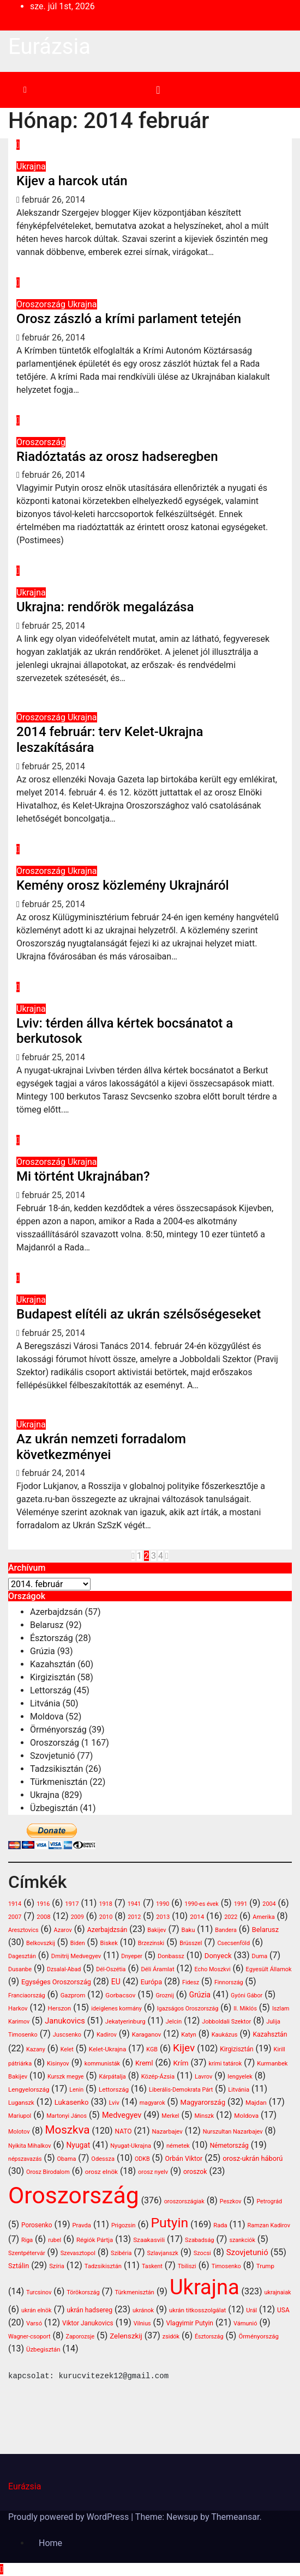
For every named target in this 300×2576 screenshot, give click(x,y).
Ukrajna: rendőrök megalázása (105, 607)
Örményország (58, 1729)
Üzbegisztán (54, 1808)
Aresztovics (23, 1930)
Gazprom (73, 1995)
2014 (197, 1917)
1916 (43, 1903)
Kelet (67, 2049)
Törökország (83, 2292)
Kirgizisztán (52, 1677)
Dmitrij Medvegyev (76, 1956)
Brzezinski (151, 1943)
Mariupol (19, 2115)
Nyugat (79, 2145)
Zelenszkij (126, 2336)
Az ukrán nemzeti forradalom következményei (101, 1446)
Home (50, 2543)
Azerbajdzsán (56, 1612)
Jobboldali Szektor (226, 2021)
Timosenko (226, 2266)
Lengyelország (28, 2089)
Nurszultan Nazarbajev (233, 2131)
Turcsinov (38, 2292)
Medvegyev (121, 2115)
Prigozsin (123, 2225)
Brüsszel (190, 1943)
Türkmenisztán (58, 1782)
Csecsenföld (233, 1943)
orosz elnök (101, 2172)
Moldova (46, 1716)
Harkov (18, 2008)
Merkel (170, 2115)
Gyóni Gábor (246, 1995)
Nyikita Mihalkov (29, 2145)
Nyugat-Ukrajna (130, 2145)
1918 (105, 1903)
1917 (72, 1903)
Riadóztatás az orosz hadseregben (117, 456)
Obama (66, 2158)
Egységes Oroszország (56, 1982)
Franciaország (26, 1995)
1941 (134, 1903)
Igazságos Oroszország (187, 2008)
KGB (152, 2049)
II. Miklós (245, 2008)
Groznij (164, 1995)
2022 (230, 1917)
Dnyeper (131, 1956)
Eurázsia (49, 46)
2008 (43, 1917)
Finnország (228, 1982)
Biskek (109, 1943)
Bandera (226, 1930)
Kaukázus (225, 2034)
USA (283, 2310)
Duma (259, 1956)
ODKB (142, 2158)
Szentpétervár (26, 2253)
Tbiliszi (187, 2266)
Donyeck (218, 1956)
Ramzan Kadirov (269, 2225)
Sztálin (18, 2266)
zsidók (171, 2336)
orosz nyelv (153, 2172)
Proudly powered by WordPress (69, 2517)
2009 (77, 1917)
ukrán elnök (36, 2310)
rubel (54, 2240)
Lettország (50, 1690)
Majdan (256, 2102)
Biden (77, 1943)
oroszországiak (184, 2201)
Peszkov (231, 2201)
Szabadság (199, 2240)
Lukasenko (72, 2102)
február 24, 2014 (53, 1473)
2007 (14, 1917)
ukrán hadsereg (90, 2310)
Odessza (103, 2158)
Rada (220, 2225)
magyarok (152, 2102)
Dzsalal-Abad (64, 1969)
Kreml (144, 2063)
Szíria (56, 2266)
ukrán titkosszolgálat (197, 2310)
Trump (265, 2266)
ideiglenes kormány (116, 2008)
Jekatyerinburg (125, 2021)
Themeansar (235, 2517)
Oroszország (42, 304)
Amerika (263, 1917)
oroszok (195, 2172)
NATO (123, 2131)
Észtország (51, 1638)
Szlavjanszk (162, 2253)
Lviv (114, 2102)
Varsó (34, 2323)
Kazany (35, 2049)
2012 (134, 1917)
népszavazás (25, 2158)
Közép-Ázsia (158, 2076)
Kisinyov (58, 2063)
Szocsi (202, 2253)
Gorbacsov (120, 1995)
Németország (229, 2145)
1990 (162, 1903)
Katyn (188, 2034)
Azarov (63, 1930)
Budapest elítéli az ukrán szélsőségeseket (138, 1314)
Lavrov (203, 2076)
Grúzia (42, 1651)
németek (178, 2145)
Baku (188, 1930)
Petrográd (269, 2201)
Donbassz (171, 1956)
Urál (251, 2310)
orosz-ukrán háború (253, 2158)
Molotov (19, 2131)
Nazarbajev (167, 2131)
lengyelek (239, 2076)
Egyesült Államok (269, 1969)
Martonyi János (66, 2115)
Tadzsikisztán (56, 1769)
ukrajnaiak (278, 2292)
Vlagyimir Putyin (189, 2323)
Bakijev (156, 1930)
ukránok (143, 2310)
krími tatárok (225, 2063)
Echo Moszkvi (213, 1969)
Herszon (59, 2008)
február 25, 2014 (53, 626)
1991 (241, 1903)
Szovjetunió (52, 1756)
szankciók (242, 2240)
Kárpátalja (112, 2076)
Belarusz (46, 1625)
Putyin (169, 2223)
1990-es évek (201, 1903)
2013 (163, 1917)
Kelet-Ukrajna (108, 2049)
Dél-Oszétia (110, 1969)
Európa (151, 1982)
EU (116, 1981)
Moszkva (67, 2129)
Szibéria (121, 2253)
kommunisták (102, 2063)
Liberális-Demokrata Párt (181, 2089)
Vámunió (245, 2323)
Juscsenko (67, 2034)
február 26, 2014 (53, 200)
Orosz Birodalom (48, 2172)
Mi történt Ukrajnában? (83, 1176)
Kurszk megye (65, 2076)
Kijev (184, 2048)
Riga (27, 2240)
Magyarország (203, 2102)
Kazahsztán (52, 1664)
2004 (268, 1903)
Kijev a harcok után (72, 181)
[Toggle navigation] (158, 90)
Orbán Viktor (184, 2158)
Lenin (76, 2089)
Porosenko (36, 2225)
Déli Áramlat (157, 1969)
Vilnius (142, 2323)
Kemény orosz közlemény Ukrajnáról (122, 885)
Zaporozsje (80, 2336)
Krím (180, 2063)
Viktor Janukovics (87, 2323)
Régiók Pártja (94, 2240)
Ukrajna (31, 166)
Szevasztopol (78, 2253)
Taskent (152, 2266)
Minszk (204, 2115)
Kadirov (107, 2034)
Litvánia (45, 1703)
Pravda (82, 2225)
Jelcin (173, 2021)
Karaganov (146, 2034)
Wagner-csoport (29, 2336)
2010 (106, 1917)
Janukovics (65, 2021)
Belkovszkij (40, 1943)
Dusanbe (20, 1969)
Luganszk (21, 2102)
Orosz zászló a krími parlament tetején (128, 318)
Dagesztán (22, 1956)
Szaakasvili (149, 2240)
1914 (14, 1903)
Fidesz (190, 1982)
